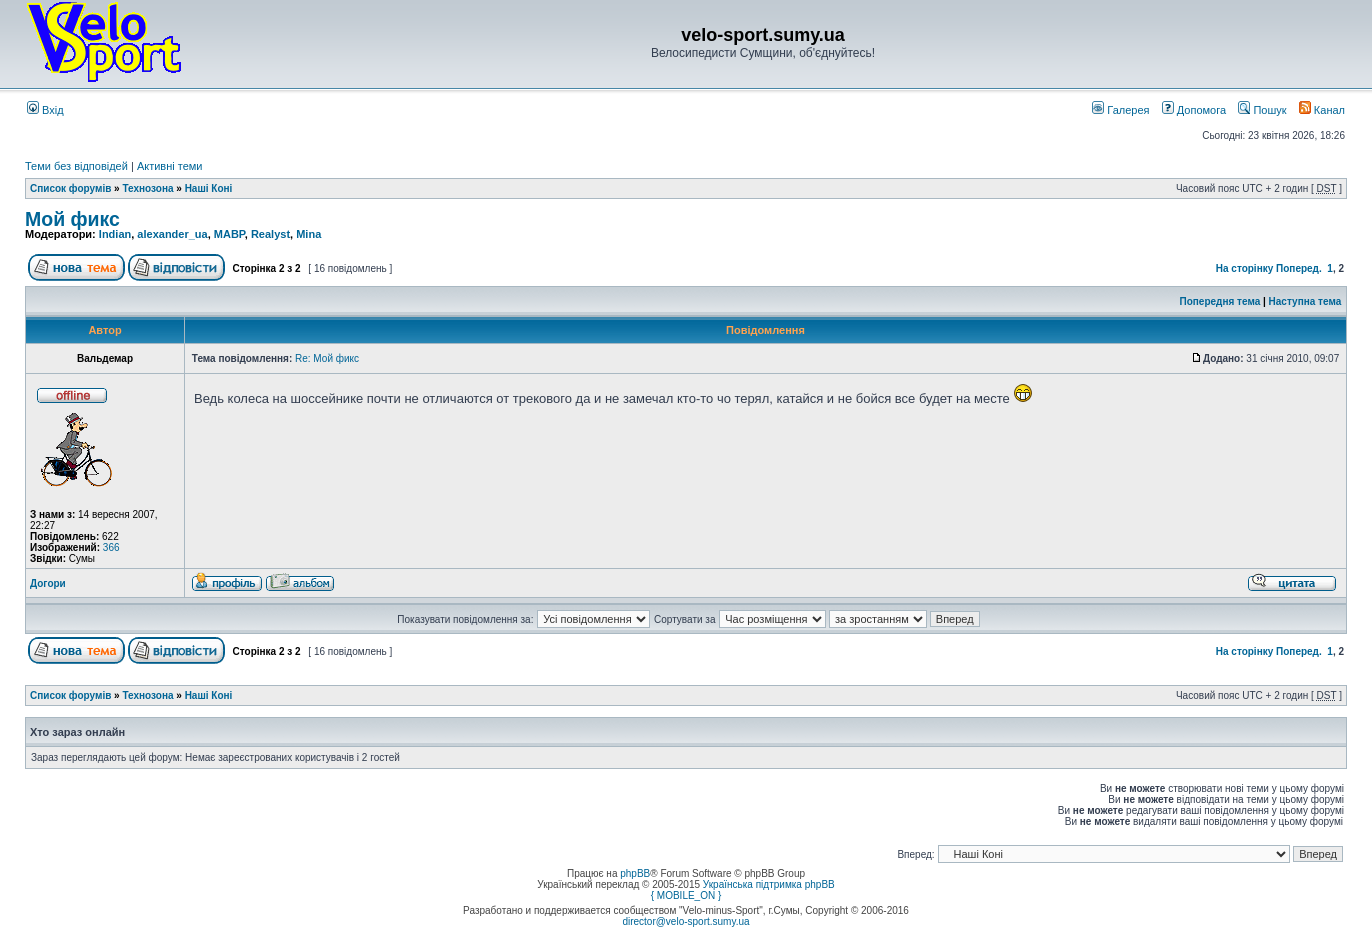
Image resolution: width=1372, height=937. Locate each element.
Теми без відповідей (76, 166)
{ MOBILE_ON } (686, 895)
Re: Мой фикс (327, 358)
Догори (48, 583)
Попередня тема (1219, 301)
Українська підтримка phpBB (769, 884)
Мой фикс (72, 219)
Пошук (1262, 110)
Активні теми (170, 166)
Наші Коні (209, 188)
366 (111, 547)
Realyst (270, 234)
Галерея (1120, 110)
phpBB (635, 873)
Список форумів (70, 188)
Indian (115, 234)
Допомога (1194, 110)
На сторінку (1245, 268)
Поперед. (1299, 268)
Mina (308, 234)
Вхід (45, 110)
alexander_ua (172, 234)
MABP (229, 234)
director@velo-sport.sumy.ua (685, 921)
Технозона (147, 188)
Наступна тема (1305, 301)
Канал (1322, 110)
